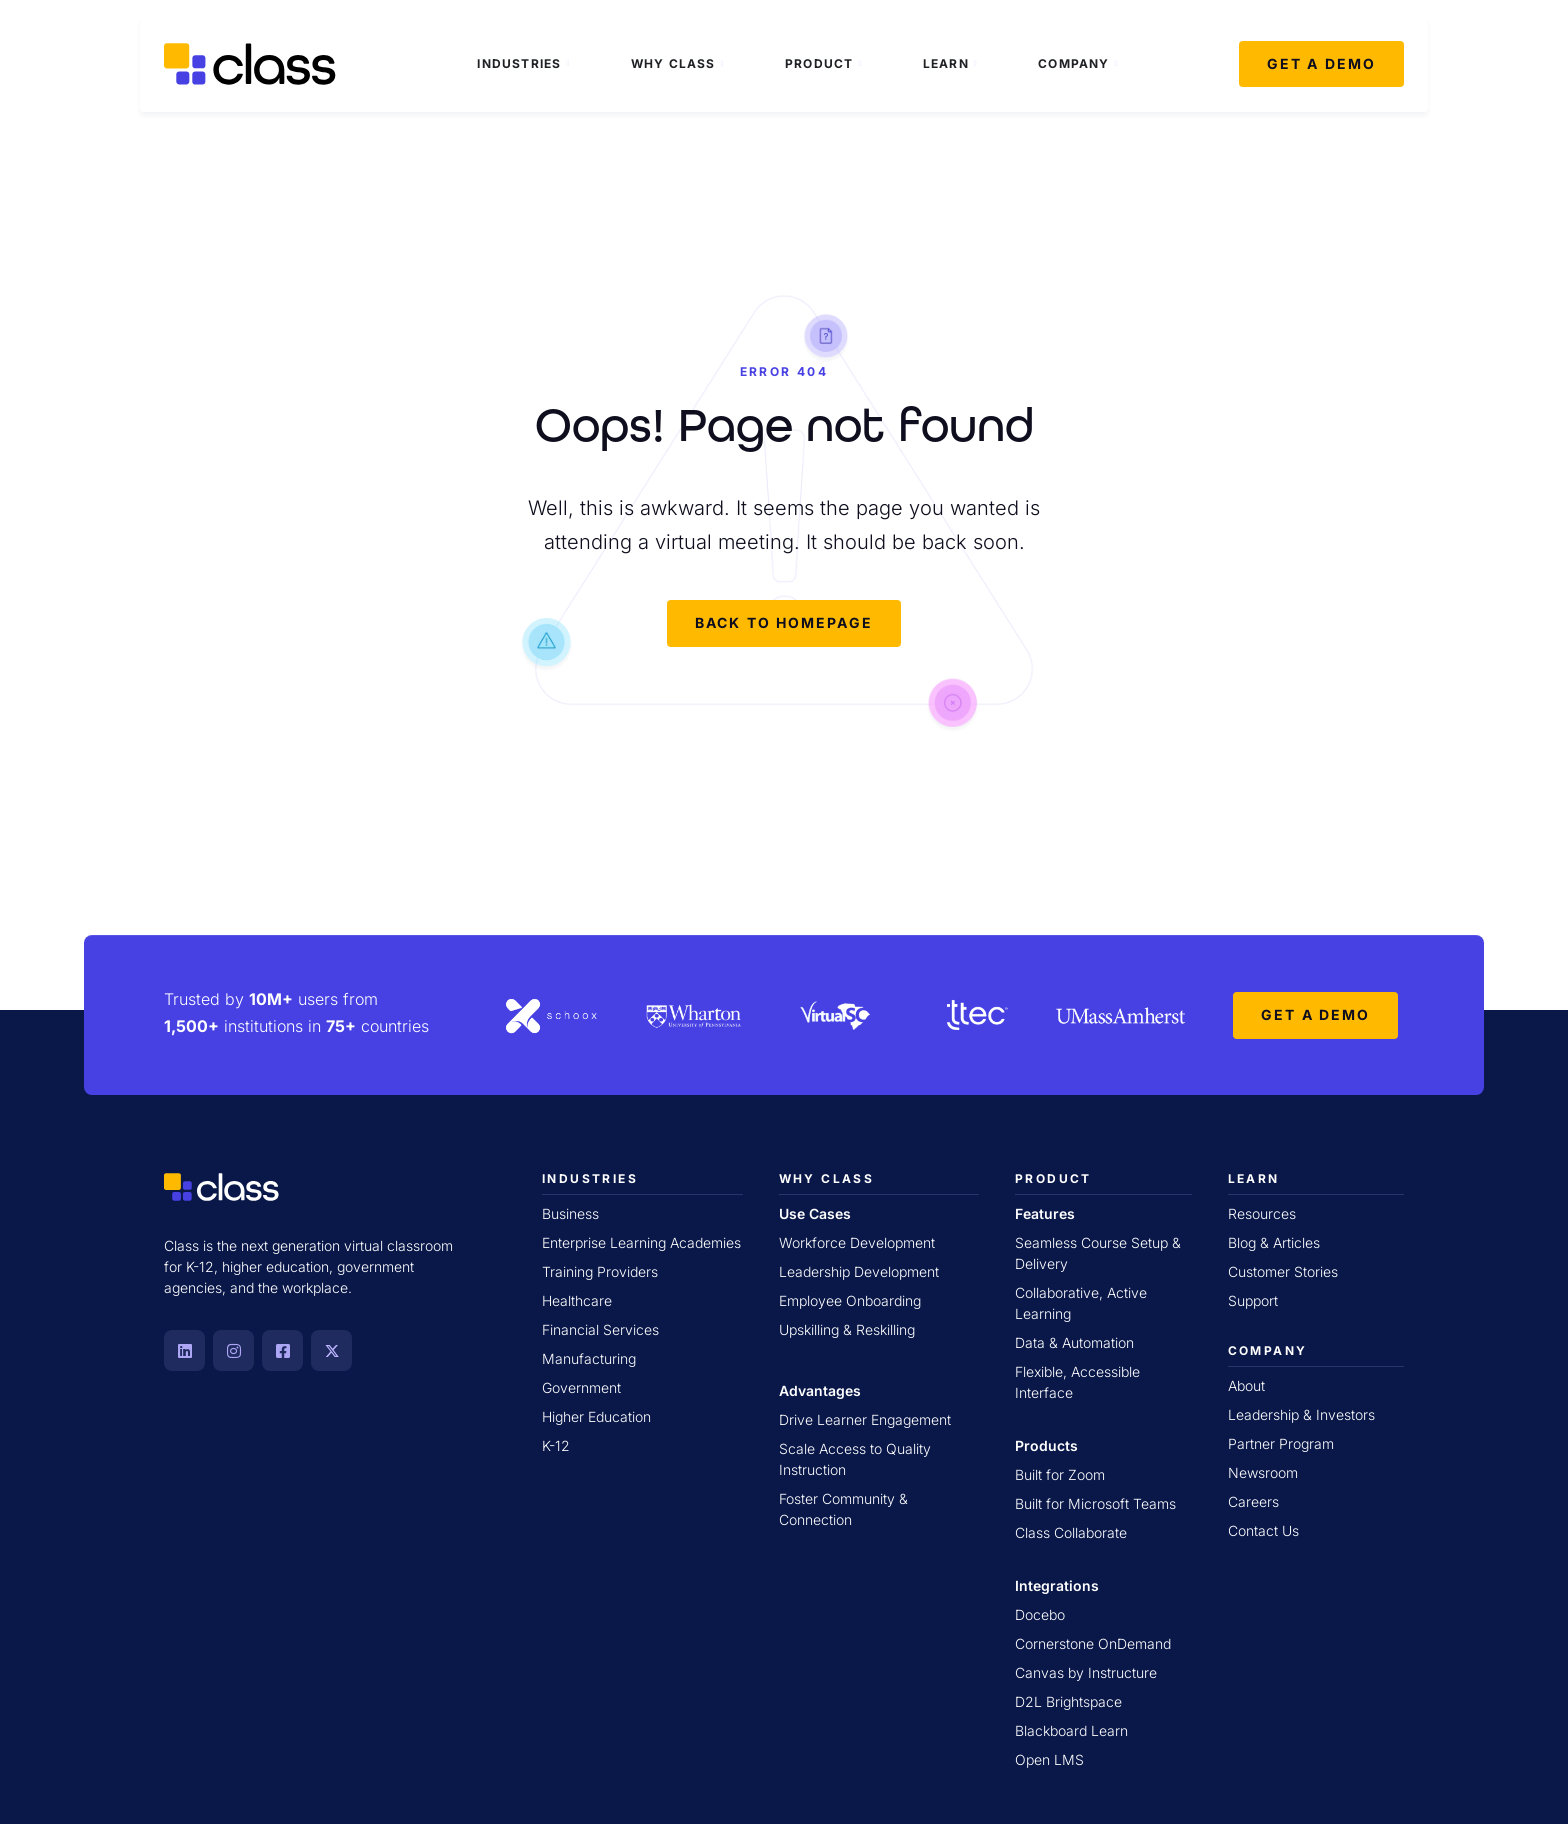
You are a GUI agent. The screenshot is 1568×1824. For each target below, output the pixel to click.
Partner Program (1281, 1443)
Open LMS (1049, 1759)
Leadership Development (859, 1271)
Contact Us (1263, 1530)
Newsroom (1263, 1472)
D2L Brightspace (1068, 1701)
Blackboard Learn (1071, 1730)
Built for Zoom (1060, 1474)
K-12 (556, 1445)
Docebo (1040, 1614)
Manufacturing (589, 1358)
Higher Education (596, 1416)
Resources (1262, 1213)
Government (581, 1387)
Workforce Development (857, 1242)
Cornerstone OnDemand (1093, 1643)
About (1246, 1385)
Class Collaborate (1071, 1532)
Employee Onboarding (850, 1300)
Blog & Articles (1274, 1242)
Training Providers (600, 1271)
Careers (1253, 1501)
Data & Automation (1074, 1342)
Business (570, 1213)
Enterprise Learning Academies (641, 1242)
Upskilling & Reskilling (847, 1329)
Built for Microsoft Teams (1095, 1503)
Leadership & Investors (1301, 1414)
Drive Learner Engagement (865, 1419)
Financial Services (600, 1329)
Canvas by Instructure (1086, 1672)
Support (1253, 1300)
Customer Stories (1283, 1271)
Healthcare (577, 1300)
